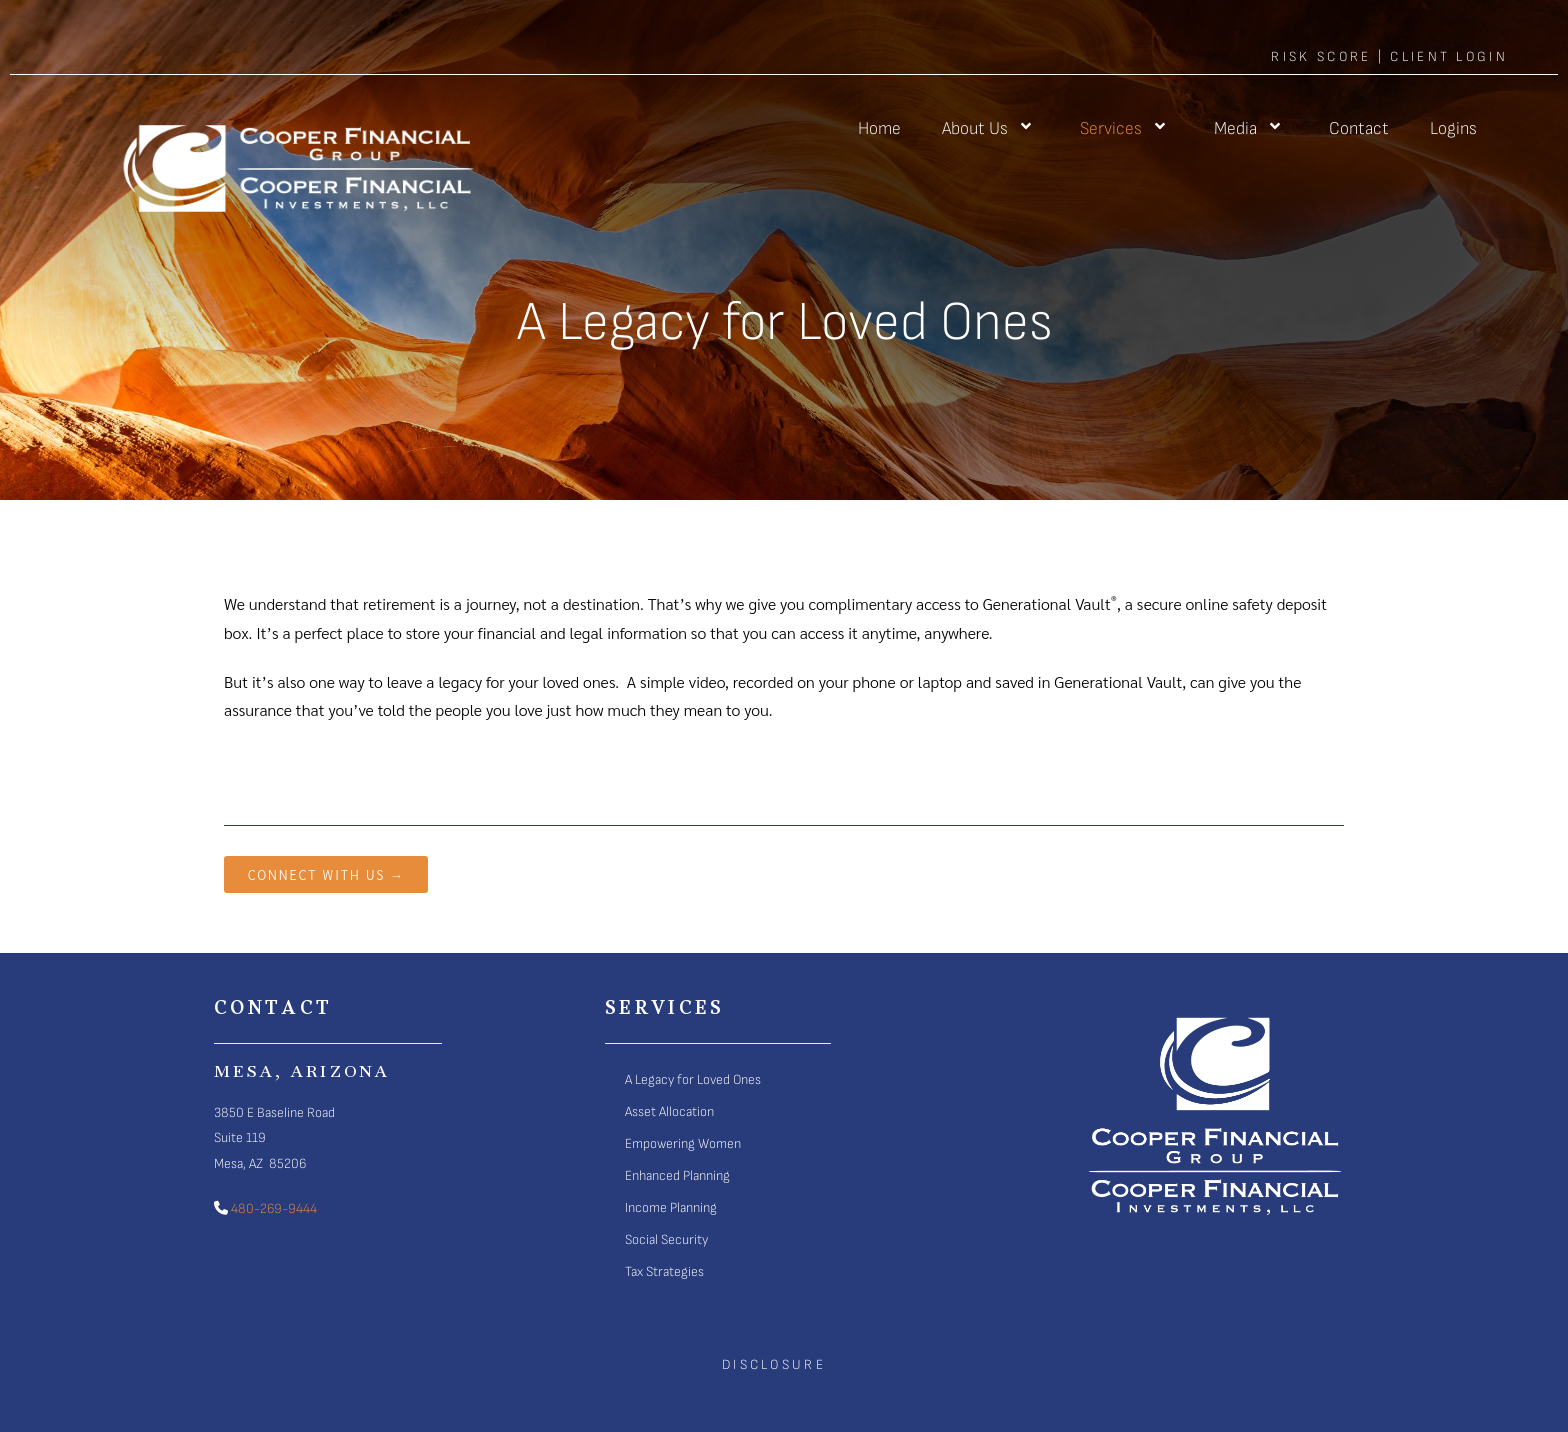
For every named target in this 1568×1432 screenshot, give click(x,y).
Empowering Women (683, 1143)
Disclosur (769, 1364)
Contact (1359, 128)
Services (1126, 129)
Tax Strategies (664, 1271)
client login (1449, 56)
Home (879, 128)
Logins (1453, 128)
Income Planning (671, 1207)
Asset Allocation (669, 1111)
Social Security (666, 1239)
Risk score (1321, 56)
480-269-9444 (272, 1208)
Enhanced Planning (677, 1175)
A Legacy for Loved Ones (693, 1079)
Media (1251, 129)
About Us (990, 129)
